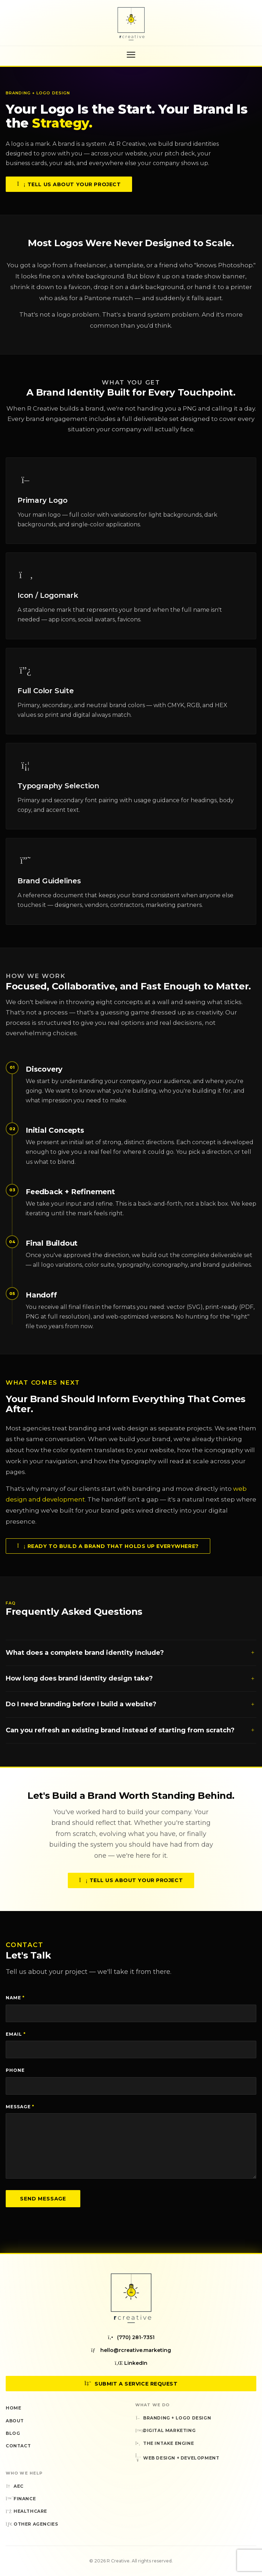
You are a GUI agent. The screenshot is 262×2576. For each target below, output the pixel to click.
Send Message (43, 2198)
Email (16, 2034)
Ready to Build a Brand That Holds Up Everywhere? (108, 1552)
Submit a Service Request (130, 2384)
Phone (15, 2070)
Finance (21, 2498)
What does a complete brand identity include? (131, 1659)
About (15, 2420)
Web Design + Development (177, 2458)
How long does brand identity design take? (131, 1685)
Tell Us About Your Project (69, 185)
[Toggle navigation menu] (131, 54)
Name (15, 1997)
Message (20, 2106)
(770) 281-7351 (131, 2337)
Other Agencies (32, 2524)
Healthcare (26, 2511)
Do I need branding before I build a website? (131, 1710)
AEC (15, 2486)
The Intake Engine (164, 2443)
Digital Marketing (165, 2430)
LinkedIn (131, 2363)
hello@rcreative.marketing (131, 2350)
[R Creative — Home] (131, 23)
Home (13, 2408)
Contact (18, 2445)
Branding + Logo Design (173, 2418)
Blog (13, 2433)
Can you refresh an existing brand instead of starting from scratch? (131, 1736)
